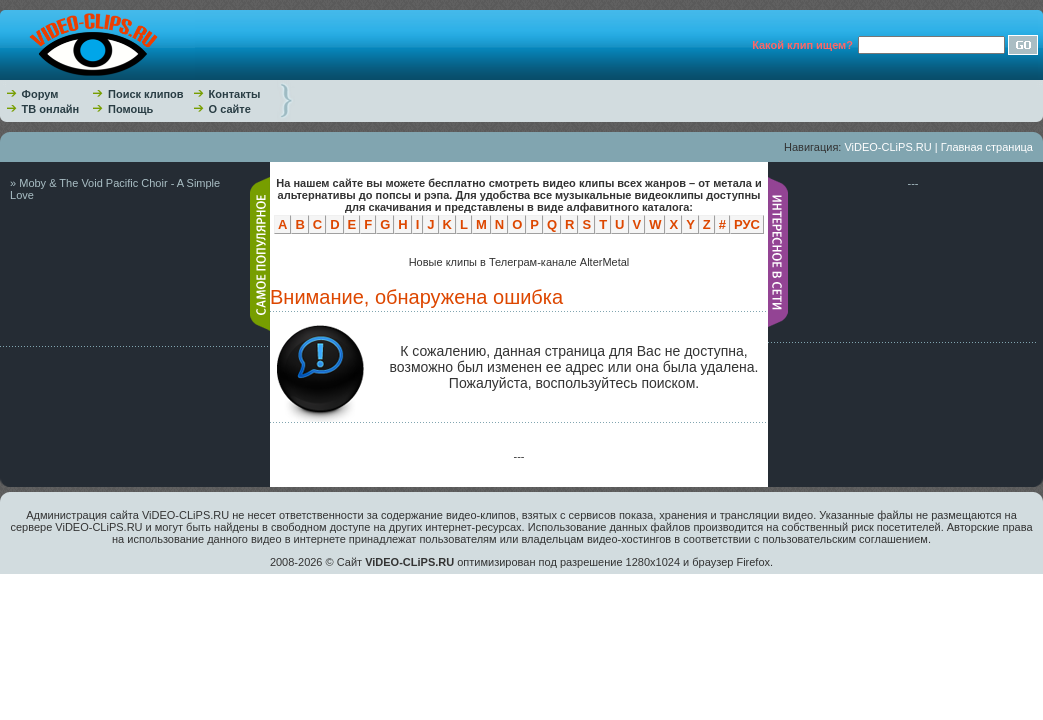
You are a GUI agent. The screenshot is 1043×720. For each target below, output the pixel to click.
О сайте (230, 109)
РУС (747, 224)
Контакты (235, 94)
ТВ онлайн (51, 109)
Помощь (130, 109)
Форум (40, 94)
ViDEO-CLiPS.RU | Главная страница (938, 147)
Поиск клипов (146, 94)
